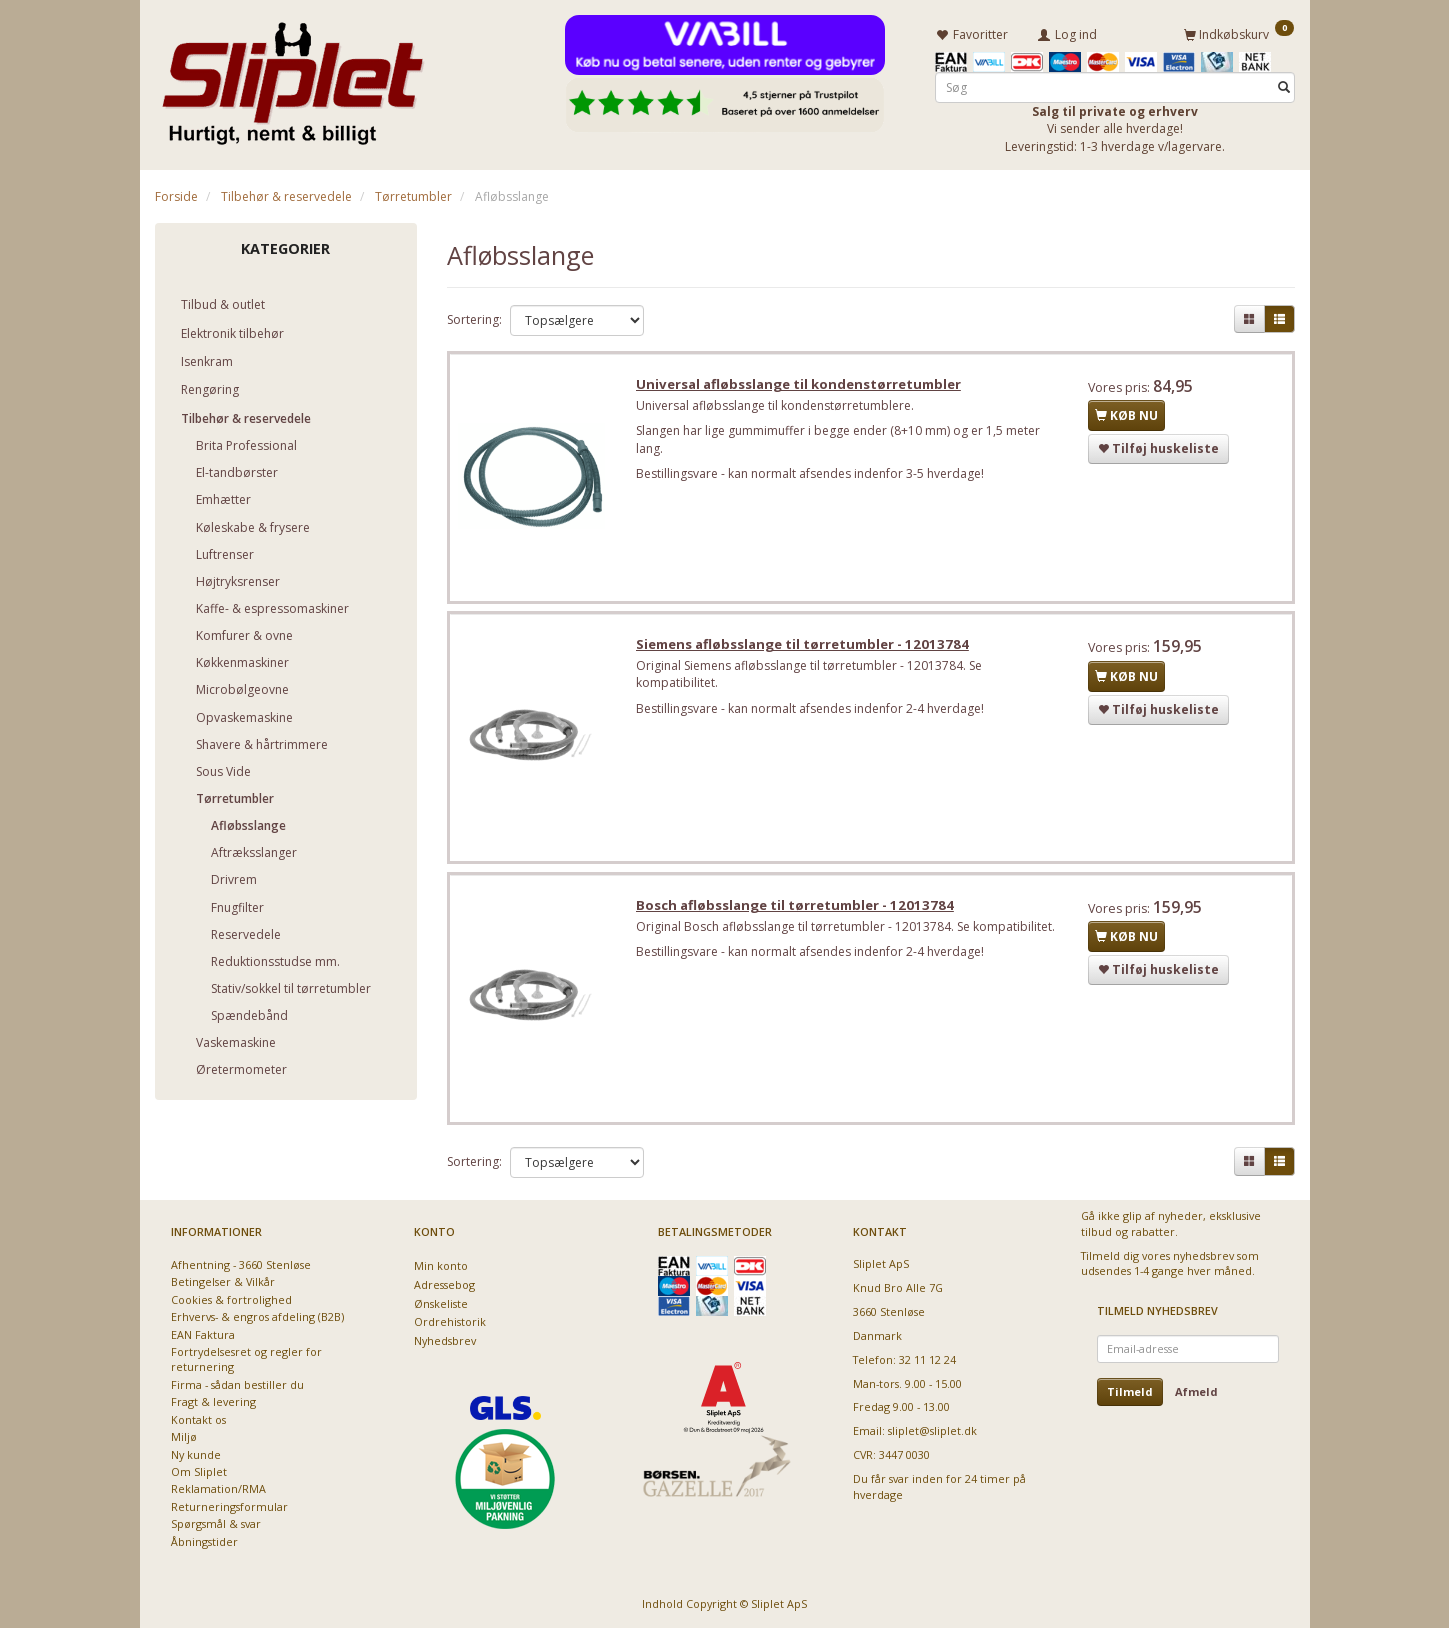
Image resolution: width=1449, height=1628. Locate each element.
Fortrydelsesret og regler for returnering (246, 1359)
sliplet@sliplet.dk (932, 1430)
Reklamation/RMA (218, 1488)
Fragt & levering (213, 1401)
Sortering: (474, 318)
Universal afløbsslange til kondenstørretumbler (801, 386)
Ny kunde (196, 1454)
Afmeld (1196, 1391)
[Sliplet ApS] (292, 77)
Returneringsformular (229, 1506)
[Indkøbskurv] (1239, 33)
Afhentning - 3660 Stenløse (241, 1264)
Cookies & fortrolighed (231, 1299)
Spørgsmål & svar (216, 1523)
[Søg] (1284, 86)
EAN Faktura (203, 1334)
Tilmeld (1130, 1391)
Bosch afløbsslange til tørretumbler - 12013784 (798, 912)
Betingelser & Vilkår (223, 1281)
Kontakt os (198, 1419)
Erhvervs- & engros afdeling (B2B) (257, 1316)
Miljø (184, 1436)
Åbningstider (204, 1541)
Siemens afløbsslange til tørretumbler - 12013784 (805, 649)
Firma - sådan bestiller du (237, 1384)
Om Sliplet (199, 1471)
